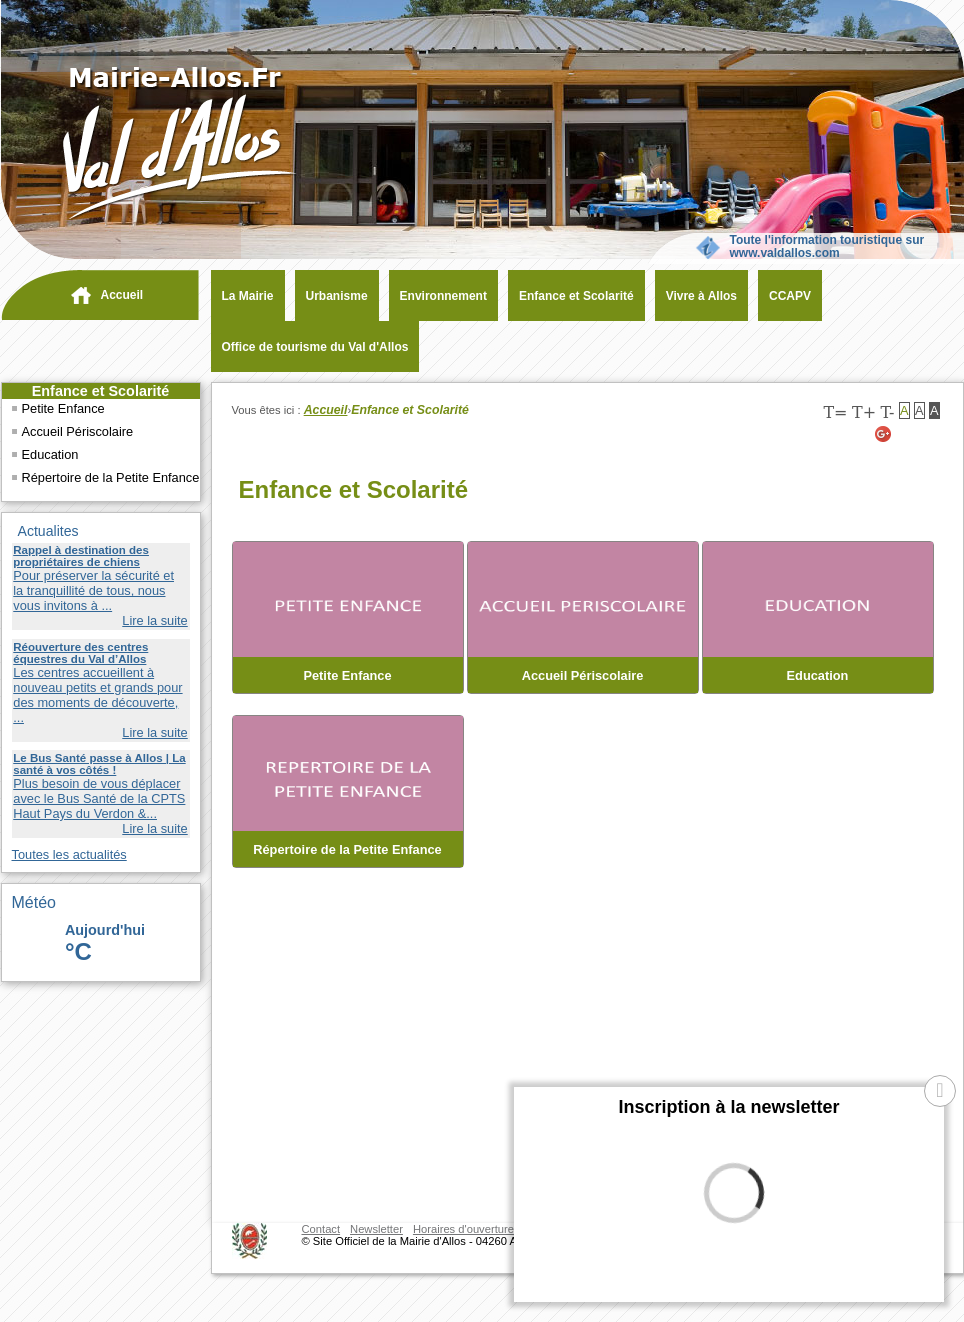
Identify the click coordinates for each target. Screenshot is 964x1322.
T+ (864, 412)
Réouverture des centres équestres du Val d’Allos (80, 653)
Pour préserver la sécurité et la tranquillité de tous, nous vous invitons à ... (93, 590)
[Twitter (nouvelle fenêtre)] (908, 434)
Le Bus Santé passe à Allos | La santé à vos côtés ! (99, 764)
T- (887, 412)
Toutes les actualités (69, 854)
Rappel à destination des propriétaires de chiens (81, 556)
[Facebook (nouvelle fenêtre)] (933, 434)
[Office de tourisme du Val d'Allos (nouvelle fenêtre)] (310, 347)
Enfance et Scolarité (101, 391)
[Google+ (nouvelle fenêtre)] (884, 434)
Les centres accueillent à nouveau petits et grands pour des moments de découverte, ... (97, 695)
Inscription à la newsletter (728, 1107)
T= (835, 412)
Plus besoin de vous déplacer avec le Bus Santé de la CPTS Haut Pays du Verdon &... (99, 798)
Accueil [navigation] (122, 295)
